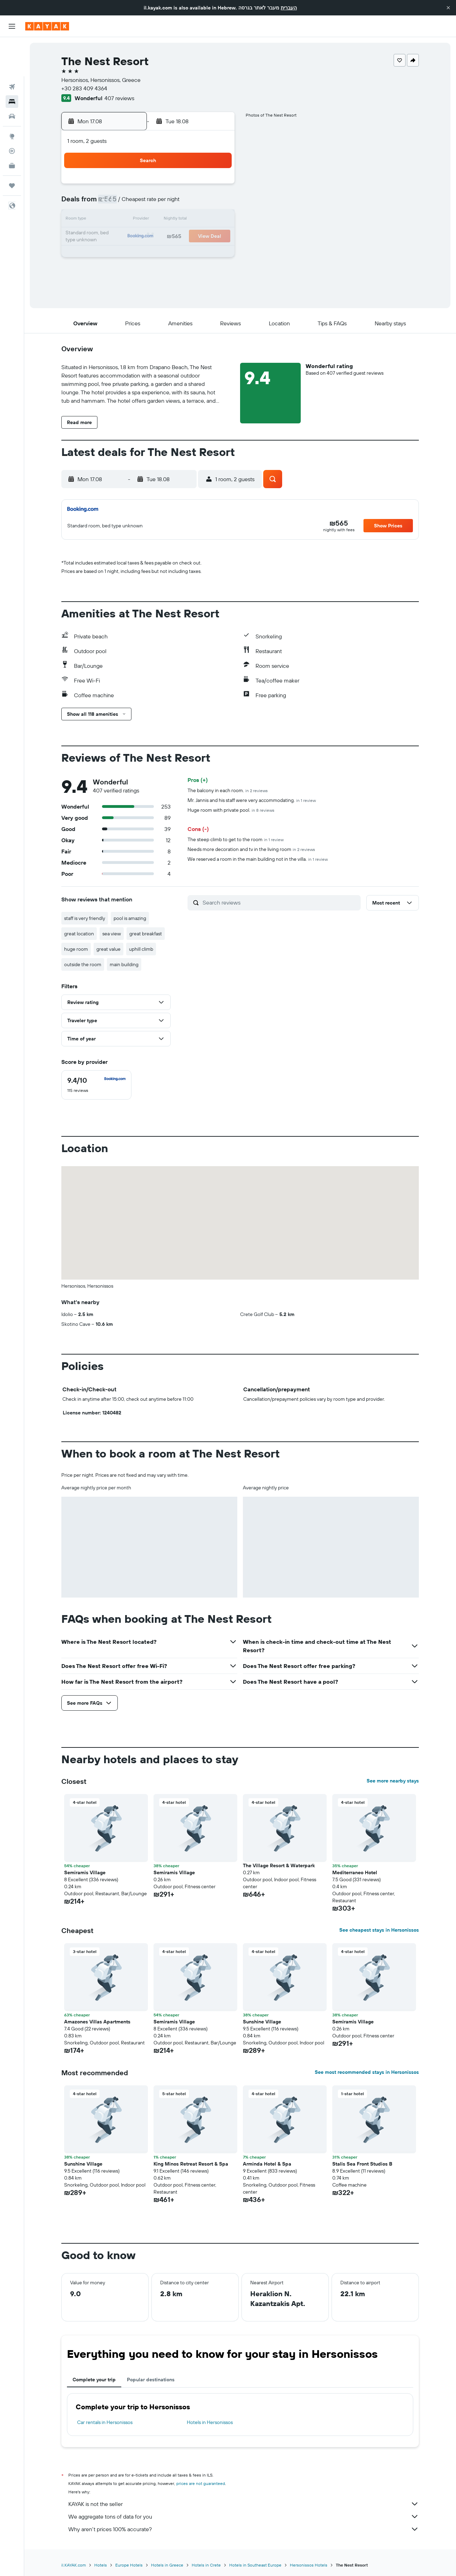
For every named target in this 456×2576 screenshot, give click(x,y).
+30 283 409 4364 (84, 88)
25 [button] (149, 253)
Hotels (100, 2565)
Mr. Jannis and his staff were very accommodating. (252, 800)
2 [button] (115, 203)
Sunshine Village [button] (262, 2021)
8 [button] (216, 203)
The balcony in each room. (228, 790)
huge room (76, 949)
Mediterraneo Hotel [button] (354, 1872)
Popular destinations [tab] (151, 2379)
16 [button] (115, 236)
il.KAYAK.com (73, 2565)
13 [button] (182, 219)
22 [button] (216, 236)
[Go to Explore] (12, 97)
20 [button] (182, 236)
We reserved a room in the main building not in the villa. (258, 859)
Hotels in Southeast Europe (255, 2565)
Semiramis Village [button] (174, 1872)
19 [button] (166, 236)
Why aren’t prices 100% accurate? (243, 2529)
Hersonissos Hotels (308, 2565)
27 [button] (183, 253)
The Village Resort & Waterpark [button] (279, 1865)
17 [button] (132, 236)
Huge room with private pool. (231, 810)
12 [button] (166, 219)
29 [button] (216, 253)
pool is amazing (130, 918)
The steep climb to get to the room (236, 839)
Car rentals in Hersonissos (104, 2422)
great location (79, 933)
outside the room (82, 964)
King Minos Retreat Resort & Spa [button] (191, 2164)
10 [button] (132, 219)
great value (108, 949)
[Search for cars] (12, 77)
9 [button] (115, 219)
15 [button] (216, 219)
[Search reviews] (279, 902)
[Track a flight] (12, 112)
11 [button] (149, 219)
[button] (448, 7)
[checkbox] (96, 1085)
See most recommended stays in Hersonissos (367, 2072)
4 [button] (149, 203)
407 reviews (119, 98)
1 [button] (216, 186)
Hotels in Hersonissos (210, 2422)
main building (124, 964)
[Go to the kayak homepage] (47, 26)
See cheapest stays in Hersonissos (379, 1930)
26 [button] (166, 253)
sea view (111, 933)
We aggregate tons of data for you (243, 2516)
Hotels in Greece (167, 2565)
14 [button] (199, 219)
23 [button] (115, 253)
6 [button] (182, 203)
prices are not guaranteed (200, 2483)
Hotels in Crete (206, 2565)
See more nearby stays (393, 1781)
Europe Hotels (129, 2565)
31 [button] (132, 270)
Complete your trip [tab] (94, 2379)
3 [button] (132, 203)
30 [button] (115, 270)
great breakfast (145, 933)
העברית (289, 8)
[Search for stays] (12, 62)
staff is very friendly (84, 918)
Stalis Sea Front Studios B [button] (362, 2164)
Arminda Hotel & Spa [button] (267, 2164)
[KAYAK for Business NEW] (12, 126)
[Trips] (12, 146)
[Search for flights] (12, 48)
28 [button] (199, 253)
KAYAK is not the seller (243, 2504)
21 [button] (199, 236)
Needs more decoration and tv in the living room (251, 849)
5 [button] (166, 203)
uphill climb (141, 949)
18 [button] (149, 236)
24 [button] (132, 253)
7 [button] (199, 203)
